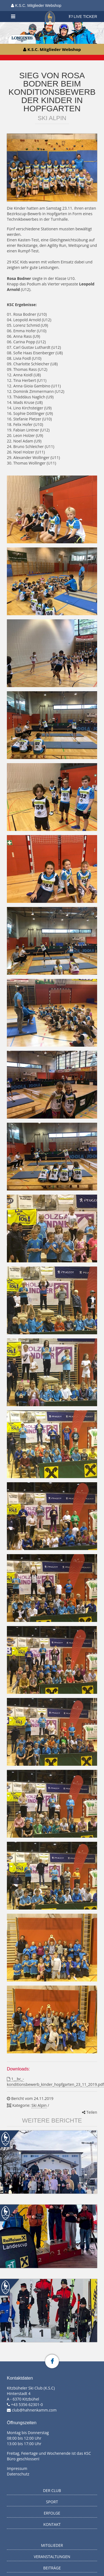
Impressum (17, 2468)
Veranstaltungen (52, 2556)
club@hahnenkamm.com (34, 2410)
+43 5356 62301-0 (27, 2404)
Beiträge (52, 2567)
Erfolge (52, 2513)
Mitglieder (52, 2545)
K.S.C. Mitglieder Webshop (36, 5)
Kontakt (52, 2524)
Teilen (89, 2112)
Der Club (52, 2490)
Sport (52, 2501)
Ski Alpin (38, 2105)
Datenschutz (18, 2474)
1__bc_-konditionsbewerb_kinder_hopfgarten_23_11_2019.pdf (55, 2081)
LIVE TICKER (83, 16)
